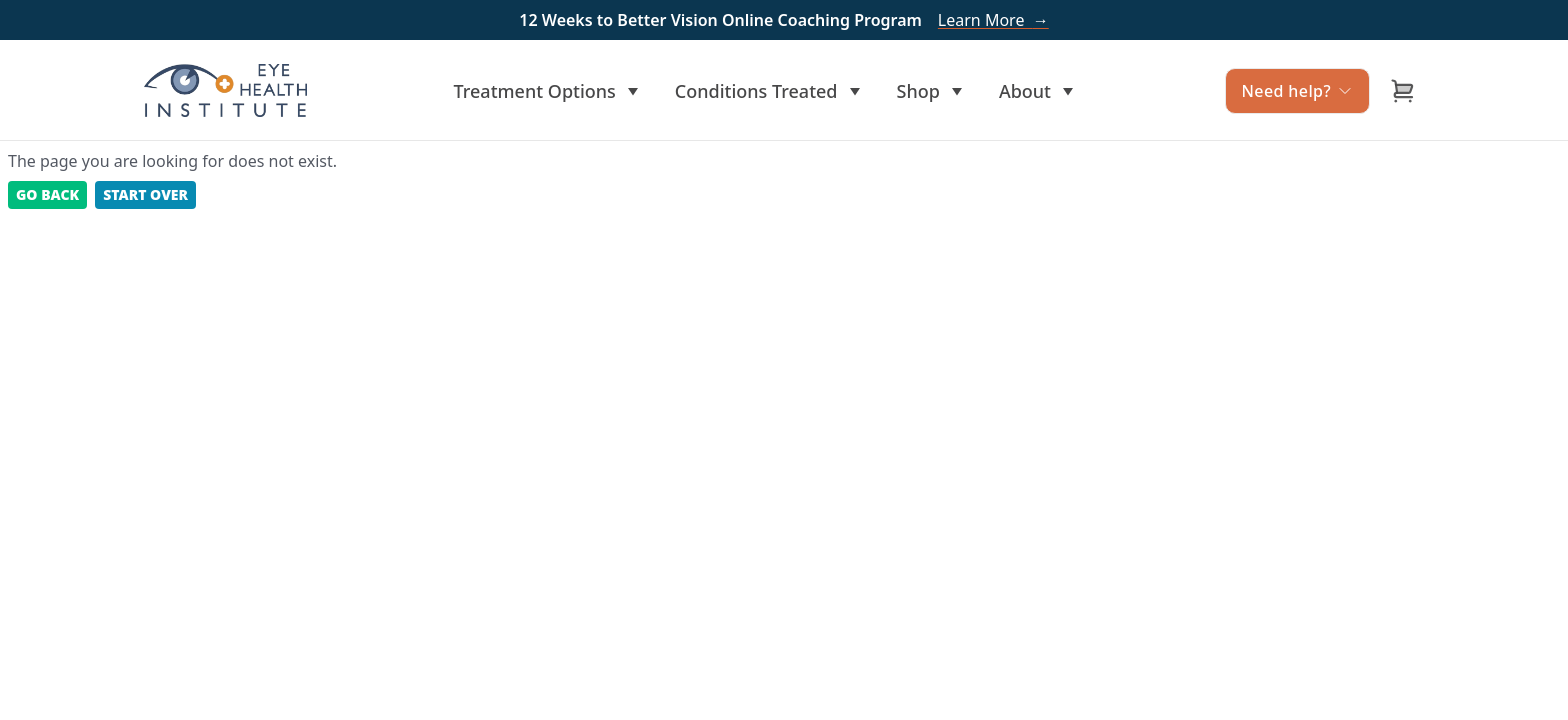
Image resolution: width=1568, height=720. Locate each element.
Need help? (1297, 91)
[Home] (225, 90)
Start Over (145, 194)
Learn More (993, 20)
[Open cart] (1403, 91)
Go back (47, 194)
